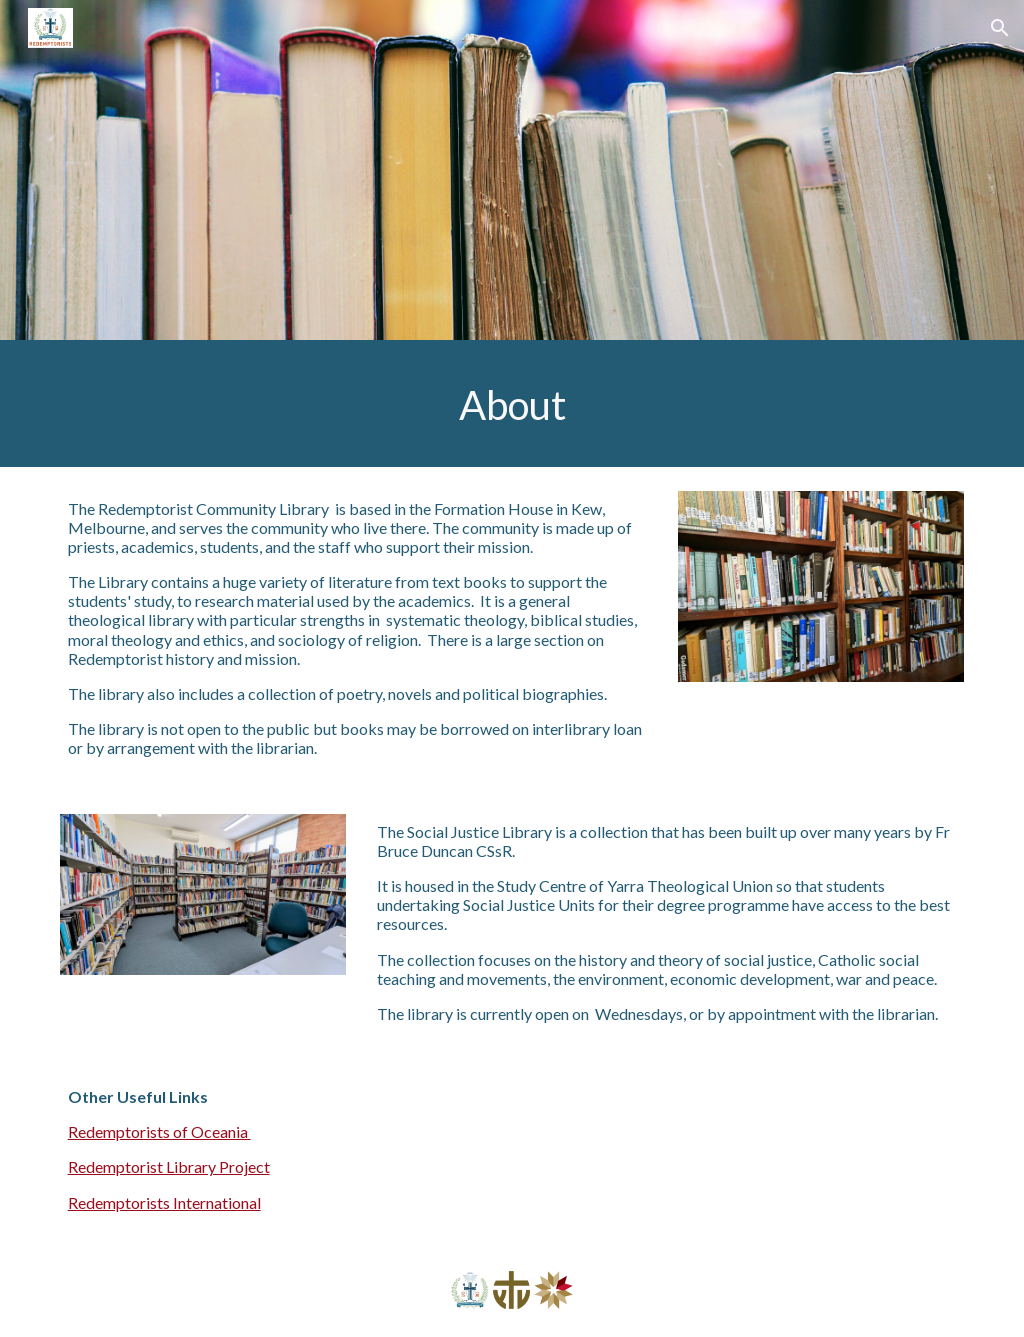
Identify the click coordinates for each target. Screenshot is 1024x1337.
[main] (512, 403)
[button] (1000, 28)
